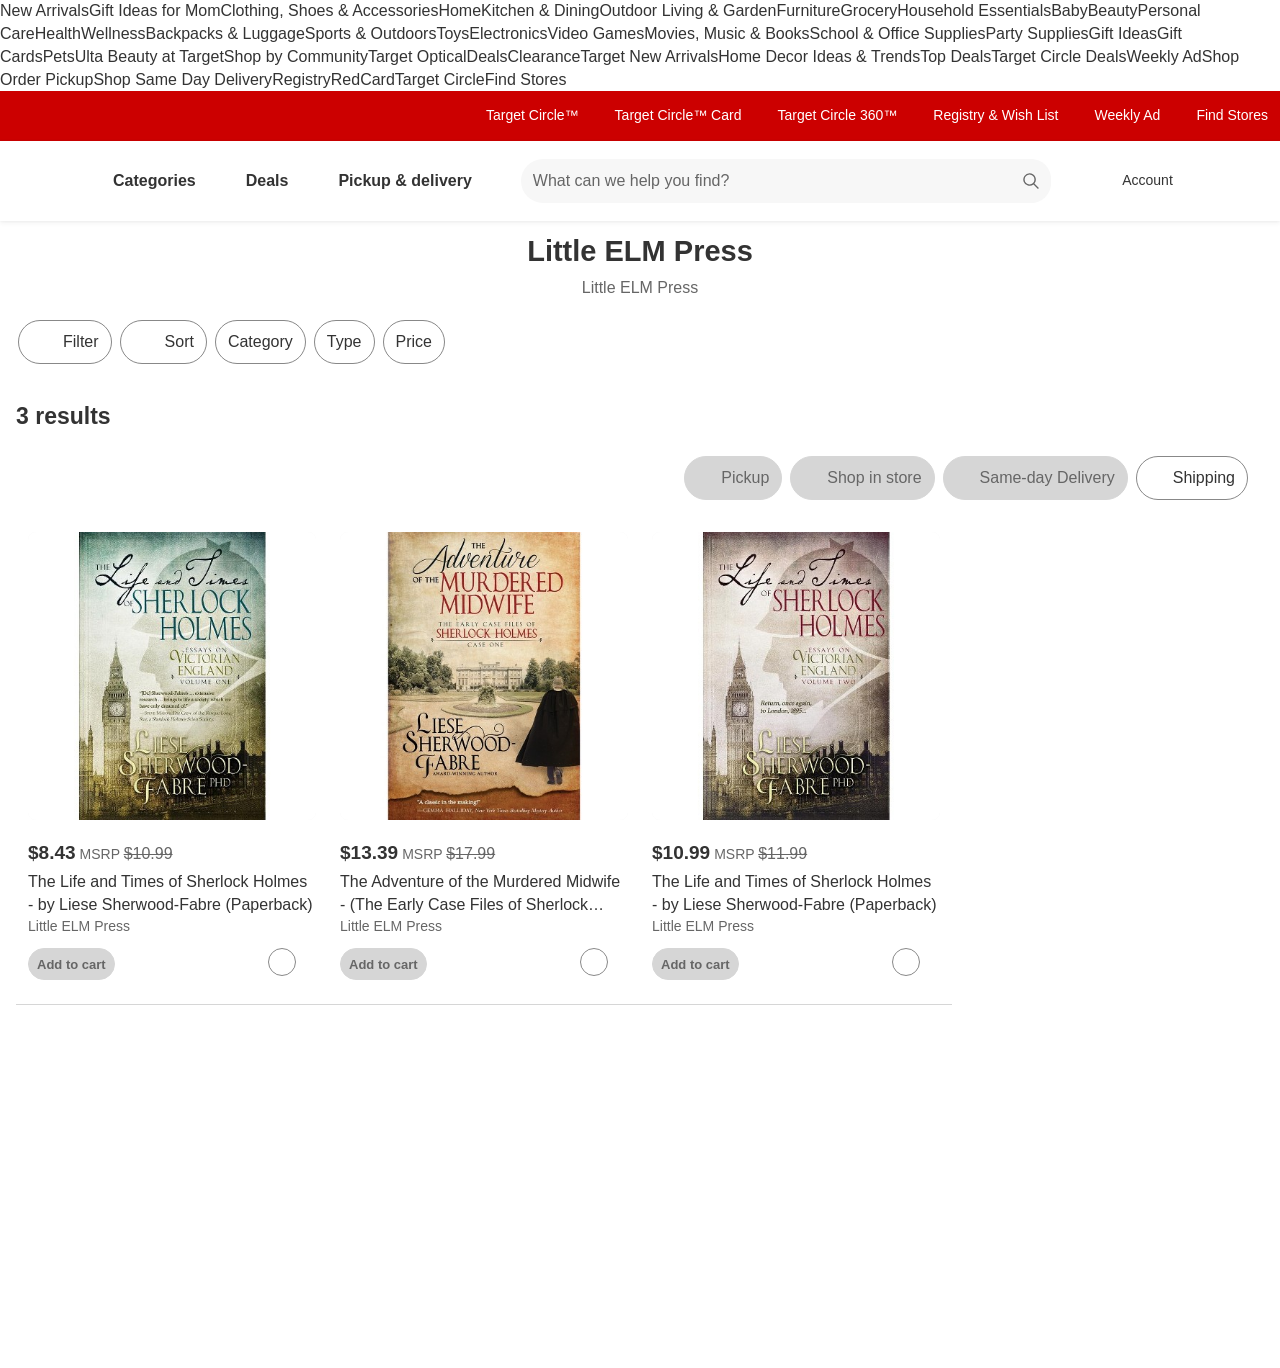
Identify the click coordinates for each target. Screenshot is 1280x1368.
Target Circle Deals (1058, 56)
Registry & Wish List (995, 115)
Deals (487, 56)
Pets (59, 56)
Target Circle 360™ (837, 115)
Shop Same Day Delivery (182, 79)
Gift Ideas (1123, 33)
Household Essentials (974, 10)
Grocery (868, 10)
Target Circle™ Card (678, 115)
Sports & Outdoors (371, 33)
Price (414, 341)
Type (344, 341)
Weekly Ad (1163, 56)
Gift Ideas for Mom (155, 10)
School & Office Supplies (898, 33)
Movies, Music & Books (726, 33)
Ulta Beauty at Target (149, 56)
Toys (452, 33)
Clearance (544, 56)
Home (459, 10)
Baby (1069, 10)
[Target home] (44, 181)
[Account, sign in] (1137, 181)
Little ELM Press (79, 926)
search (1032, 182)
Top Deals (955, 56)
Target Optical (417, 56)
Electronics (508, 33)
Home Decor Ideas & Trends (819, 56)
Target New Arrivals (649, 56)
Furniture (808, 10)
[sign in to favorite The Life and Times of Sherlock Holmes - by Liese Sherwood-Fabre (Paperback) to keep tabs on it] (282, 962)
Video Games (596, 33)
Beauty (1113, 10)
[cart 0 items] (1238, 181)
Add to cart (71, 964)
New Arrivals (44, 10)
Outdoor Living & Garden (687, 10)
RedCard (363, 79)
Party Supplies (1036, 33)
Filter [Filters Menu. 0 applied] (65, 342)
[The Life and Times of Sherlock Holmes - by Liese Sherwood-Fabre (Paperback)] (172, 894)
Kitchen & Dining (540, 10)
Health (58, 33)
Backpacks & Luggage (225, 33)
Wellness (113, 33)
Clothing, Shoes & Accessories (330, 10)
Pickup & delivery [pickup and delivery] (412, 180)
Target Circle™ (532, 115)
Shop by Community (296, 56)
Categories (162, 180)
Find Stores (526, 79)
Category (260, 341)
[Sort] (163, 342)
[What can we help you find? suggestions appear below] (786, 181)
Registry (301, 79)
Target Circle (440, 79)
